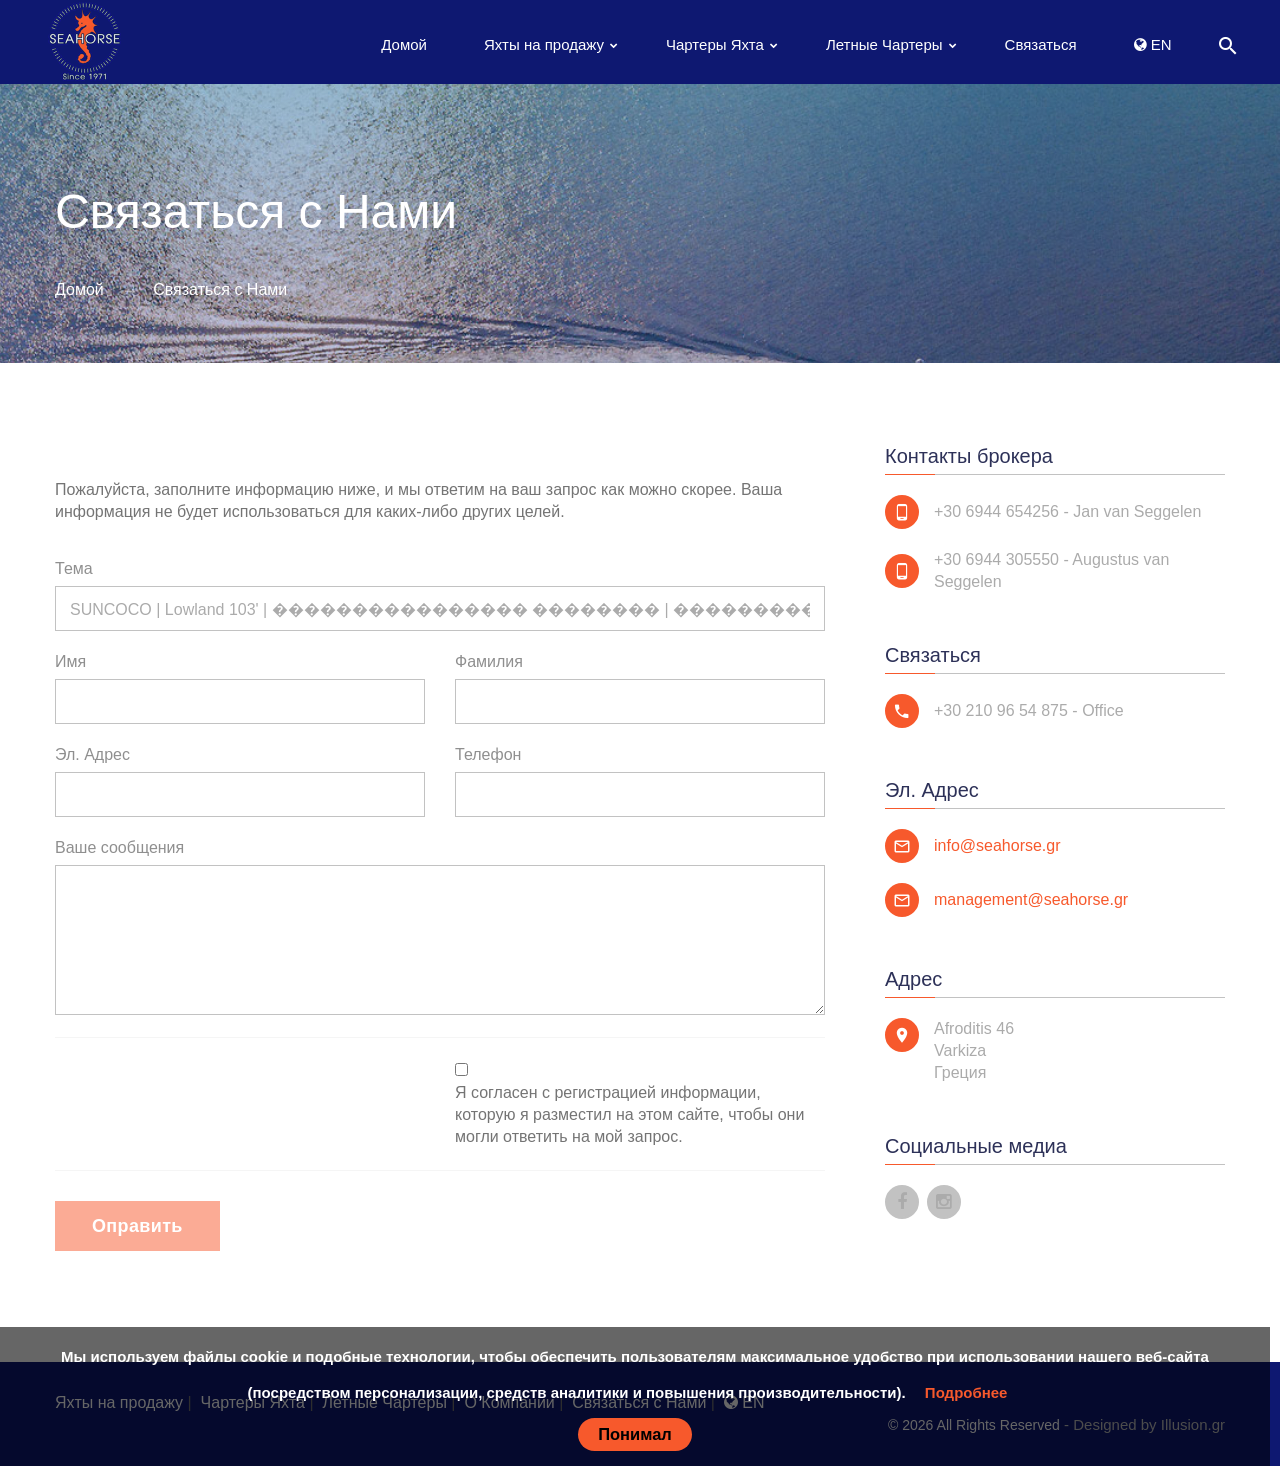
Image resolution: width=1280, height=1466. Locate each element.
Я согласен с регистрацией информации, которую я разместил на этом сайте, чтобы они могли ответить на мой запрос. (629, 1114)
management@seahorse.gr (1031, 899)
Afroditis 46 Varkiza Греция (974, 1050)
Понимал (635, 1434)
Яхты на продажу (544, 44)
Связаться (1041, 44)
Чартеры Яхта (715, 44)
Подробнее (966, 1392)
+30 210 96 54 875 (1001, 710)
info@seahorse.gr (997, 845)
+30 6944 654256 (996, 511)
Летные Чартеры (884, 44)
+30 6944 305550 (996, 559)
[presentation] (207, 1099)
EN (1153, 44)
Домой (404, 44)
